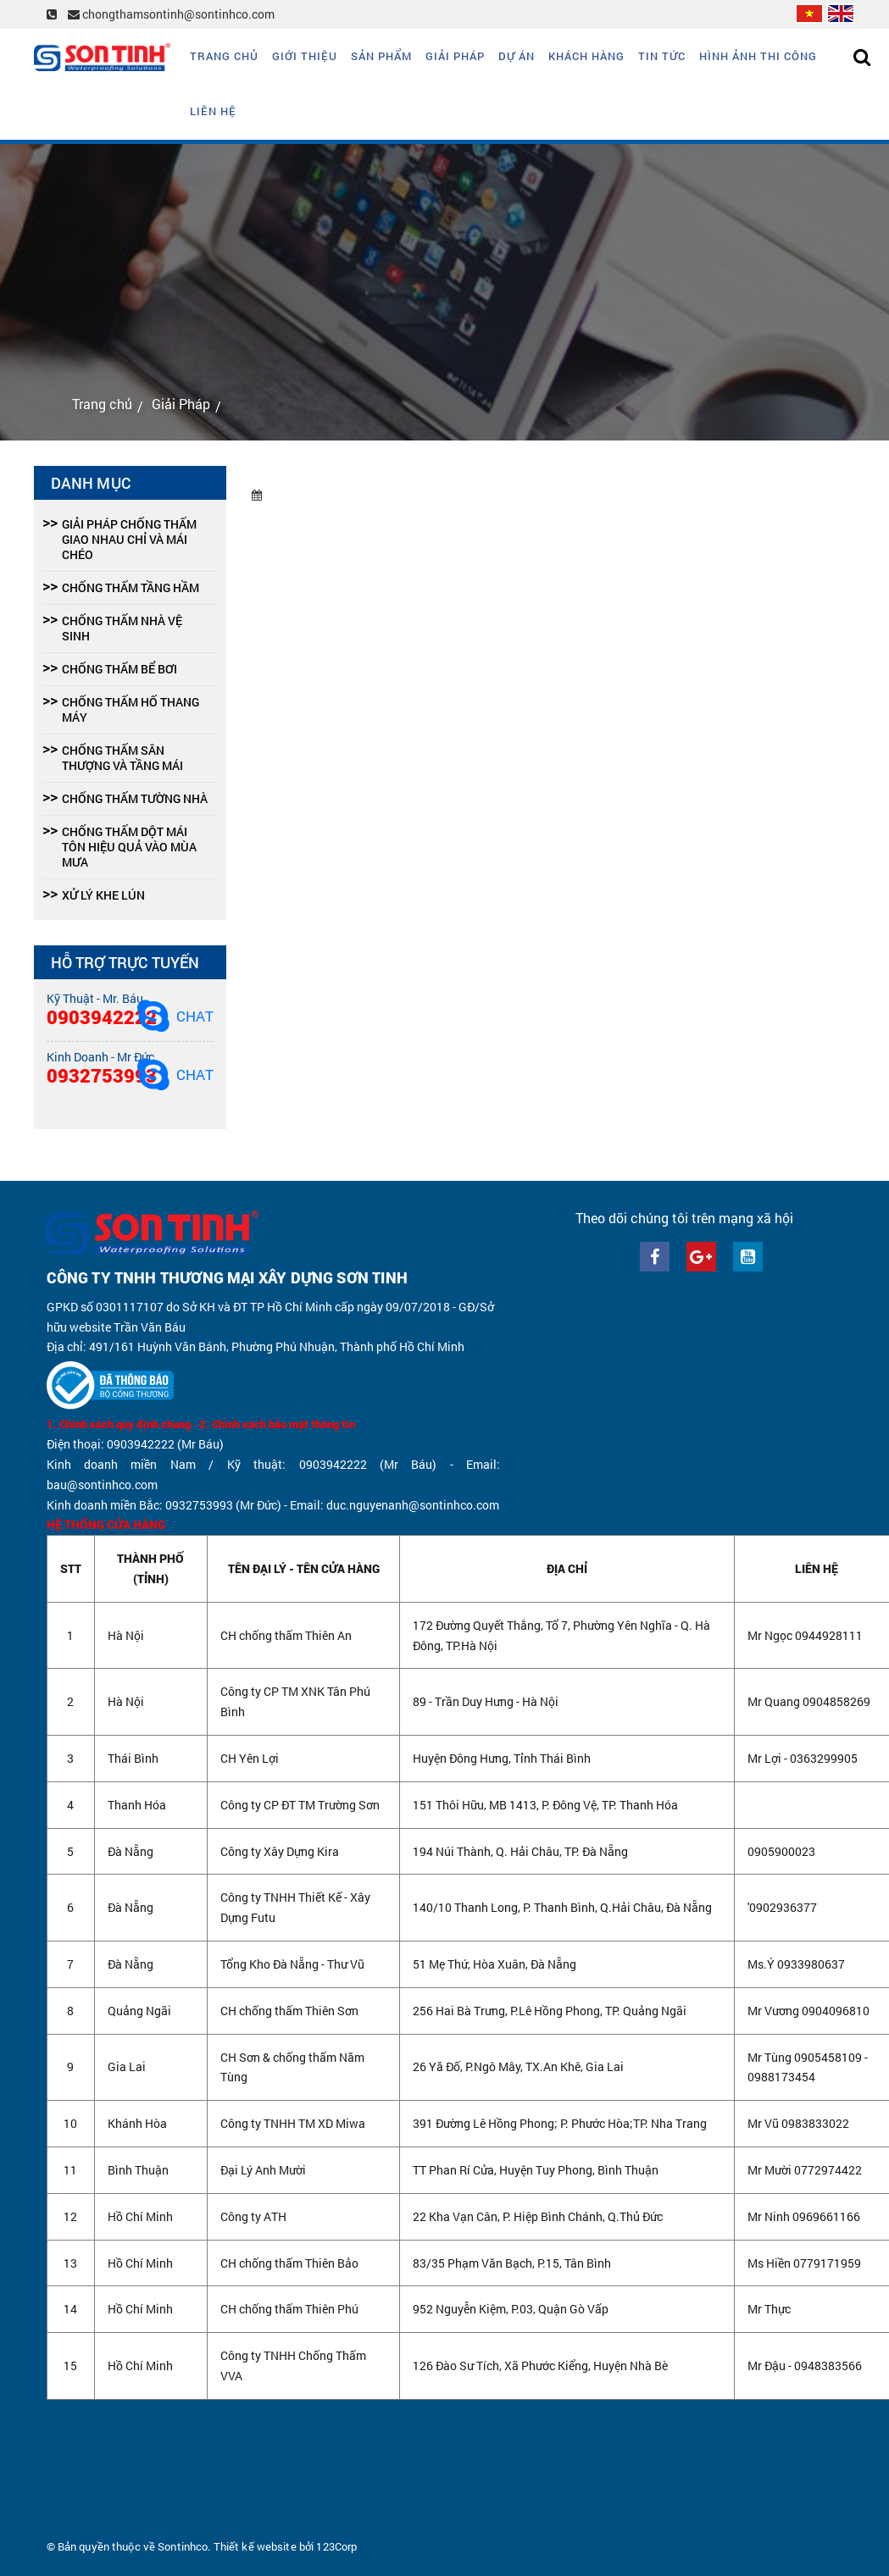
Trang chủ (224, 56)
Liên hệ (213, 111)
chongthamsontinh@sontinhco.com (171, 14)
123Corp (336, 2546)
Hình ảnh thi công (758, 56)
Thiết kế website (255, 2546)
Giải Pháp (455, 56)
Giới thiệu (304, 56)
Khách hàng (586, 56)
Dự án (516, 56)
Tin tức (662, 56)
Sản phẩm (381, 56)
